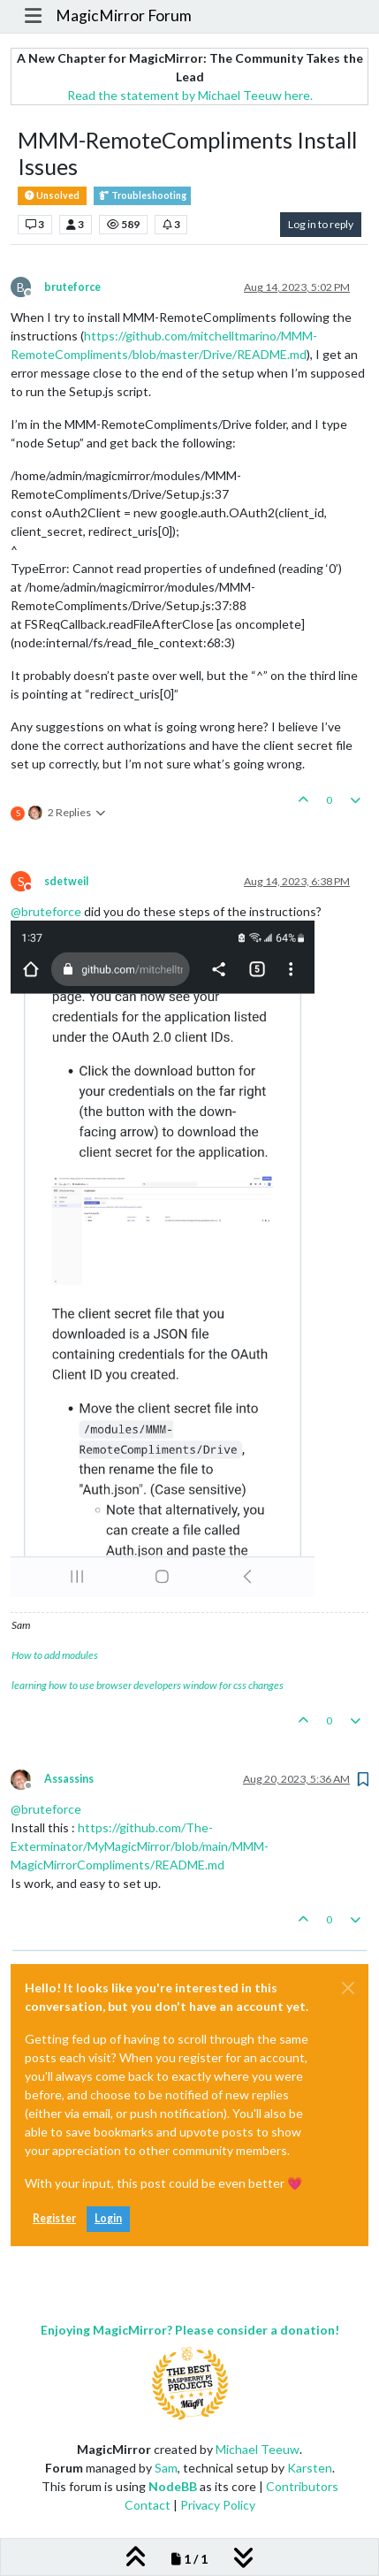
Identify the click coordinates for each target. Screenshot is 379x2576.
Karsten (309, 2467)
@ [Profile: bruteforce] (46, 911)
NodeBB (172, 2486)
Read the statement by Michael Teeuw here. (190, 95)
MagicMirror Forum (124, 15)
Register (54, 2218)
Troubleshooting (142, 196)
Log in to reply (320, 224)
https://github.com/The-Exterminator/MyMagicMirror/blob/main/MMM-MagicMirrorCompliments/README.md (140, 1846)
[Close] (348, 1988)
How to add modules (54, 1655)
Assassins (69, 1778)
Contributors (302, 2486)
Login (108, 2218)
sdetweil (66, 881)
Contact (148, 2504)
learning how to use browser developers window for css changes (147, 1685)
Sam (166, 2467)
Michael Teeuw (257, 2449)
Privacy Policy (217, 2504)
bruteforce (72, 287)
